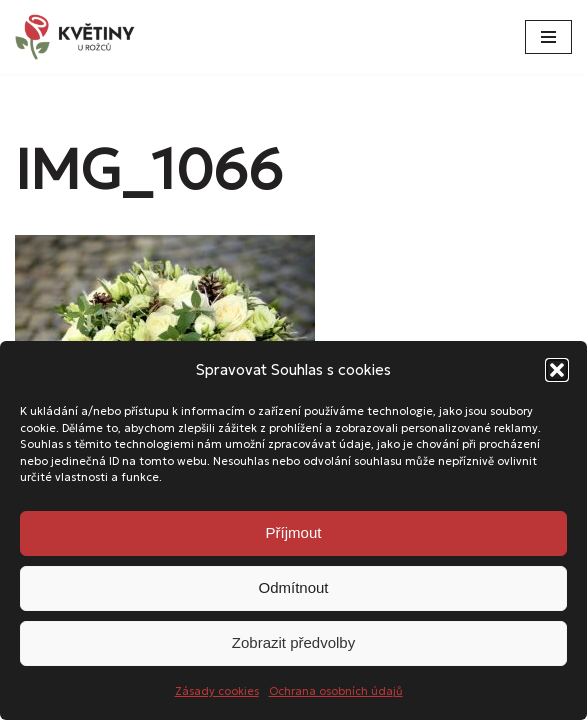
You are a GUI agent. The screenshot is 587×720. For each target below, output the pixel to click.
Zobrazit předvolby (293, 642)
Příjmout (294, 532)
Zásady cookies (217, 691)
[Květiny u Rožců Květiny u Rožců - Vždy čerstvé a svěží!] (80, 37)
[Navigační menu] (548, 37)
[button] (557, 370)
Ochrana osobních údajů (336, 691)
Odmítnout (293, 587)
